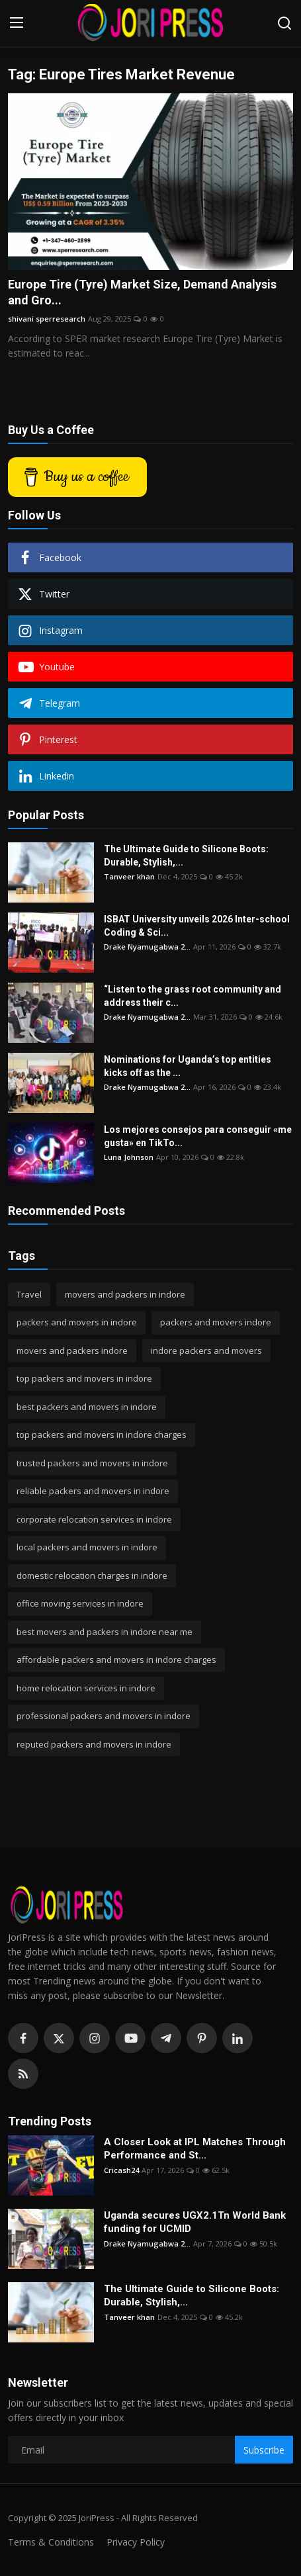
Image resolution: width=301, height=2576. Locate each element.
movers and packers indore (72, 1350)
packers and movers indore (215, 1322)
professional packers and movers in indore (104, 1716)
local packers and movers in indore (87, 1547)
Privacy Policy (136, 2542)
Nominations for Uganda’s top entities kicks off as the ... (187, 1066)
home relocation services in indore (86, 1688)
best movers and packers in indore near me (105, 1632)
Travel (29, 1294)
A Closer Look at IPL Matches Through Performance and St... (195, 2148)
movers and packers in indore (125, 1294)
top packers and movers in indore (84, 1378)
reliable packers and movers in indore (93, 1491)
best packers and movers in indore (87, 1407)
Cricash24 (121, 2170)
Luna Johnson (128, 1157)
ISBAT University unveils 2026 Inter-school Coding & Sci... (197, 926)
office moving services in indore (80, 1603)
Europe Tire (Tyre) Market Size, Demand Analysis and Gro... (142, 292)
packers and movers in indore (77, 1322)
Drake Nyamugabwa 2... (147, 947)
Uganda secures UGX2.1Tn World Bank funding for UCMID (195, 2222)
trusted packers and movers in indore (92, 1463)
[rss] (23, 2074)
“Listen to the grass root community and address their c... (192, 996)
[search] (284, 23)
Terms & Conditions (51, 2542)
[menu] (16, 23)
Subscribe (263, 2450)
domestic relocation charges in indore (92, 1575)
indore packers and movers (206, 1350)
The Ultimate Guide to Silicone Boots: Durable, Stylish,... (186, 855)
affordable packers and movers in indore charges (116, 1660)
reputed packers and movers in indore (94, 1744)
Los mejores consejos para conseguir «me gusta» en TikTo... (198, 1136)
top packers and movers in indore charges (102, 1435)
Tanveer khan (129, 876)
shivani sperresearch (46, 319)
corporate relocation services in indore (94, 1519)
